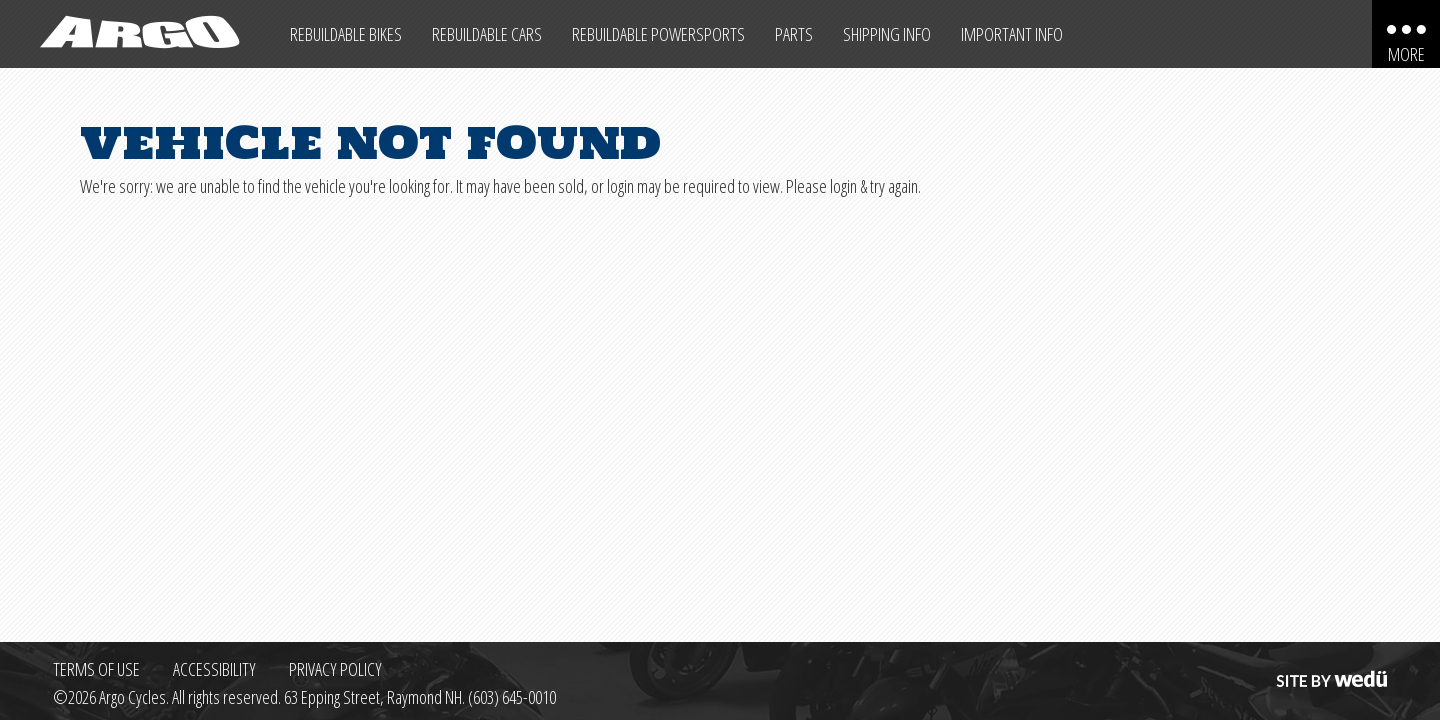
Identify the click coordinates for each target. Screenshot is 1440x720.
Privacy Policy (335, 669)
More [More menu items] (1406, 54)
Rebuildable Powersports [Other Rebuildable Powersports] (658, 34)
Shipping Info (887, 34)
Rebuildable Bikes (346, 34)
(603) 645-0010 (512, 697)
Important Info (1012, 34)
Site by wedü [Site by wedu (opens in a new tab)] (1330, 669)
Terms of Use (96, 669)
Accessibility (214, 669)
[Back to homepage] (137, 34)
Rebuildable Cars (487, 34)
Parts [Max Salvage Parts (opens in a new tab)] (794, 34)
